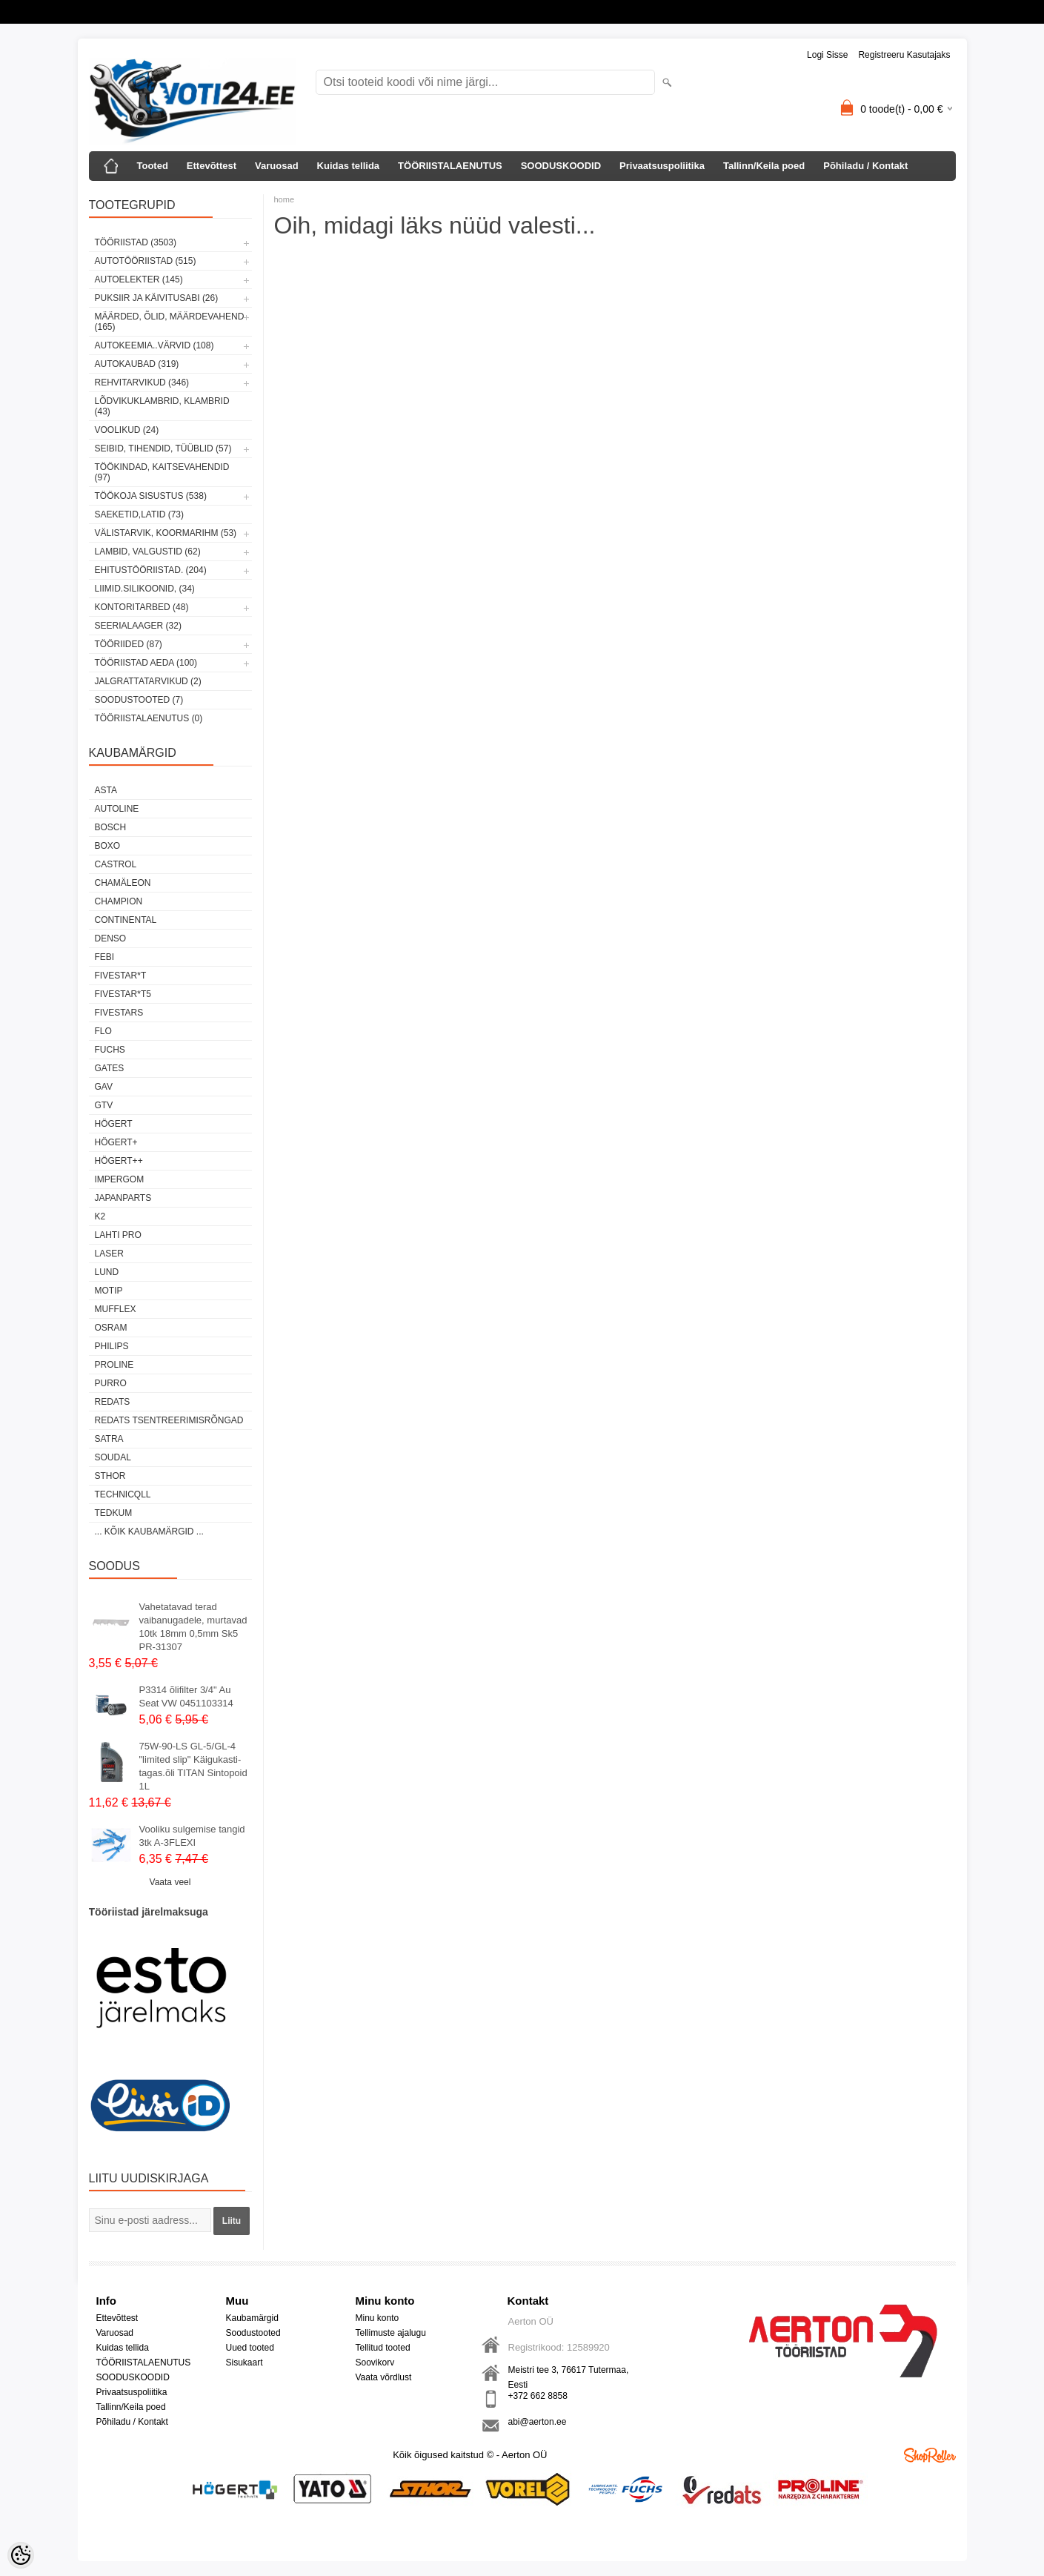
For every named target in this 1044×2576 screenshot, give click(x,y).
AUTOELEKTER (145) (139, 279)
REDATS (112, 1402)
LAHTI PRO (118, 1235)
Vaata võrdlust (384, 2377)
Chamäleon (123, 883)
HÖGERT (114, 1124)
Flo (103, 1031)
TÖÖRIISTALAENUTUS (450, 165)
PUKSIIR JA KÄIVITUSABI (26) (157, 298)
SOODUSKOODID (561, 165)
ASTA (106, 790)
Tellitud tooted (383, 2347)
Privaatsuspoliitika (662, 165)
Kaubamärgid (252, 2318)
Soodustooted (253, 2333)
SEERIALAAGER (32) (138, 625)
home (284, 199)
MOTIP (109, 1290)
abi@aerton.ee (537, 2422)
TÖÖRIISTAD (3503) (135, 242)
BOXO (108, 846)
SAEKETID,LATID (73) (139, 514)
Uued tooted (250, 2347)
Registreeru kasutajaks (904, 55)
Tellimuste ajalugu (391, 2333)
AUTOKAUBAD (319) (137, 364)
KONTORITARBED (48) (142, 607)
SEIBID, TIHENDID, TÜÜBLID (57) (163, 448)
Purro (111, 1383)
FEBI (105, 957)
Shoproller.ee (930, 2455)
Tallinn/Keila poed (764, 165)
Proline (114, 1365)
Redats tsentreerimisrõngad (169, 1420)
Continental (126, 920)
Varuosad (277, 165)
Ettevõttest (211, 165)
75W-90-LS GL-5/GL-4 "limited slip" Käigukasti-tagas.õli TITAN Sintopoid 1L (193, 1766)
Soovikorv (375, 2362)
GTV (104, 1105)
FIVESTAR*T (121, 975)
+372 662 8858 (538, 2396)
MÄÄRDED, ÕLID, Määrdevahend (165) (170, 321)
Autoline (117, 809)
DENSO (111, 938)
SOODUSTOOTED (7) (139, 700)
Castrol (116, 864)
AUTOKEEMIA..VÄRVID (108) (154, 345)
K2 (100, 1216)
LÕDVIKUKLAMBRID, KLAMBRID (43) (162, 406)
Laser (109, 1253)
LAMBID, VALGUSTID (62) (148, 551)
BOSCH (111, 827)
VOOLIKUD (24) (127, 430)
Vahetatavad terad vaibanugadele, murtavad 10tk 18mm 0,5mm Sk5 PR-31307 (193, 1626)
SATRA (109, 1439)
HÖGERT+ (116, 1142)
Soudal (113, 1457)
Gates (109, 1068)
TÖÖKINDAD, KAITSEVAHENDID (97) (162, 472)
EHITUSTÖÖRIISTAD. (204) (151, 570)
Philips (112, 1346)
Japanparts (123, 1198)
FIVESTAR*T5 (123, 994)
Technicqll (123, 1494)
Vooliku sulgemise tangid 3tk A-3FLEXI (192, 1836)
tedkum (114, 1513)
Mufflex (115, 1309)
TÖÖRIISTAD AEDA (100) (146, 663)
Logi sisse (827, 55)
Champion (119, 901)
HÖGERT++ (119, 1161)
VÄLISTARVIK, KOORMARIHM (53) (166, 533)
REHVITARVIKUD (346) (142, 382)
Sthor (110, 1476)
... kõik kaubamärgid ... (149, 1531)
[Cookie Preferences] (20, 2555)
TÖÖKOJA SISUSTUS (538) (151, 496)
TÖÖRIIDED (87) (128, 644)
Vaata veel (170, 1882)
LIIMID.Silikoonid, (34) (145, 588)
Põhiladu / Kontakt (865, 165)
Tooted (152, 165)
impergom (119, 1179)
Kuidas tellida (348, 165)
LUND (107, 1272)
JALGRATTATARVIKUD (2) (148, 681)
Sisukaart (244, 2362)
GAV (104, 1087)
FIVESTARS (119, 1012)
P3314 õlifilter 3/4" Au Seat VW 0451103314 (186, 1696)
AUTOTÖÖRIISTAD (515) (145, 261)
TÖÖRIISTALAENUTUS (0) (149, 718)
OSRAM (111, 1327)
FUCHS (110, 1049)
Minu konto (377, 2318)
